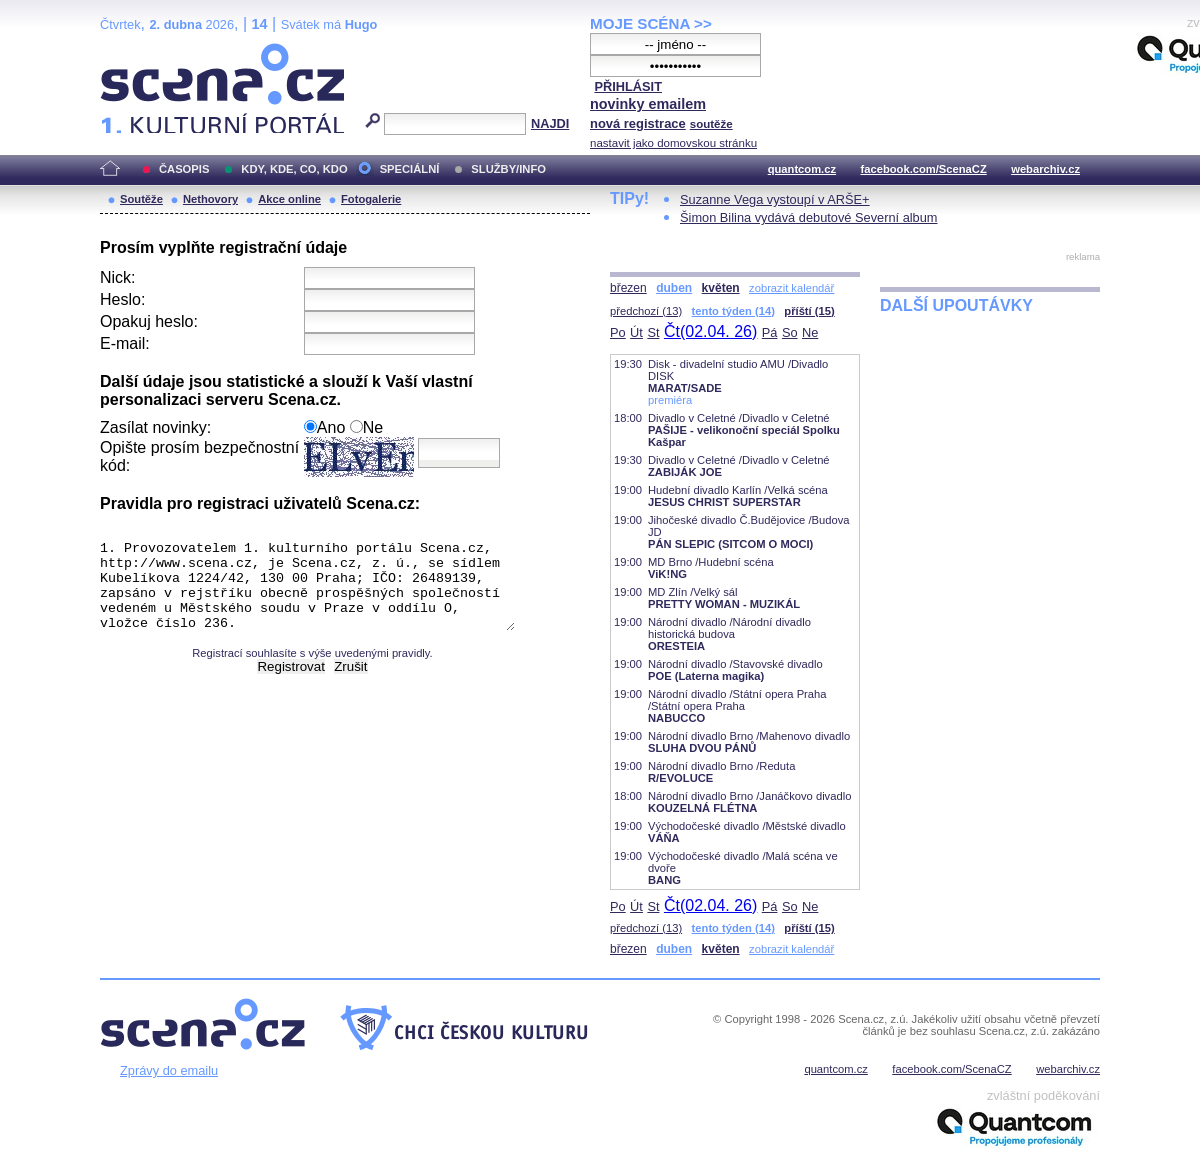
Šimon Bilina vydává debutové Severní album (809, 217)
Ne (810, 332)
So (790, 332)
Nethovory (210, 199)
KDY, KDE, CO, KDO (294, 169)
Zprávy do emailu (169, 1070)
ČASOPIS (184, 169)
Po (618, 332)
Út (636, 332)
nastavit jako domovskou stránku (673, 143)
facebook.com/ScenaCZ (924, 169)
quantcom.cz (802, 169)
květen (721, 288)
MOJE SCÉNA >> (651, 23)
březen (628, 288)
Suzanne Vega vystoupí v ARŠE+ (775, 199)
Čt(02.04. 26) (710, 331)
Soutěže (141, 199)
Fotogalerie (371, 199)
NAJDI (550, 123)
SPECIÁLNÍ (410, 169)
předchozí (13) (646, 311)
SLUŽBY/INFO (508, 169)
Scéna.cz (134, 51)
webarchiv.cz (1045, 169)
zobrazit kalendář (791, 288)
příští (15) (809, 311)
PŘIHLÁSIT (628, 86)
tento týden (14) (733, 311)
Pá (770, 332)
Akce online (289, 199)
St (653, 332)
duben (674, 288)
